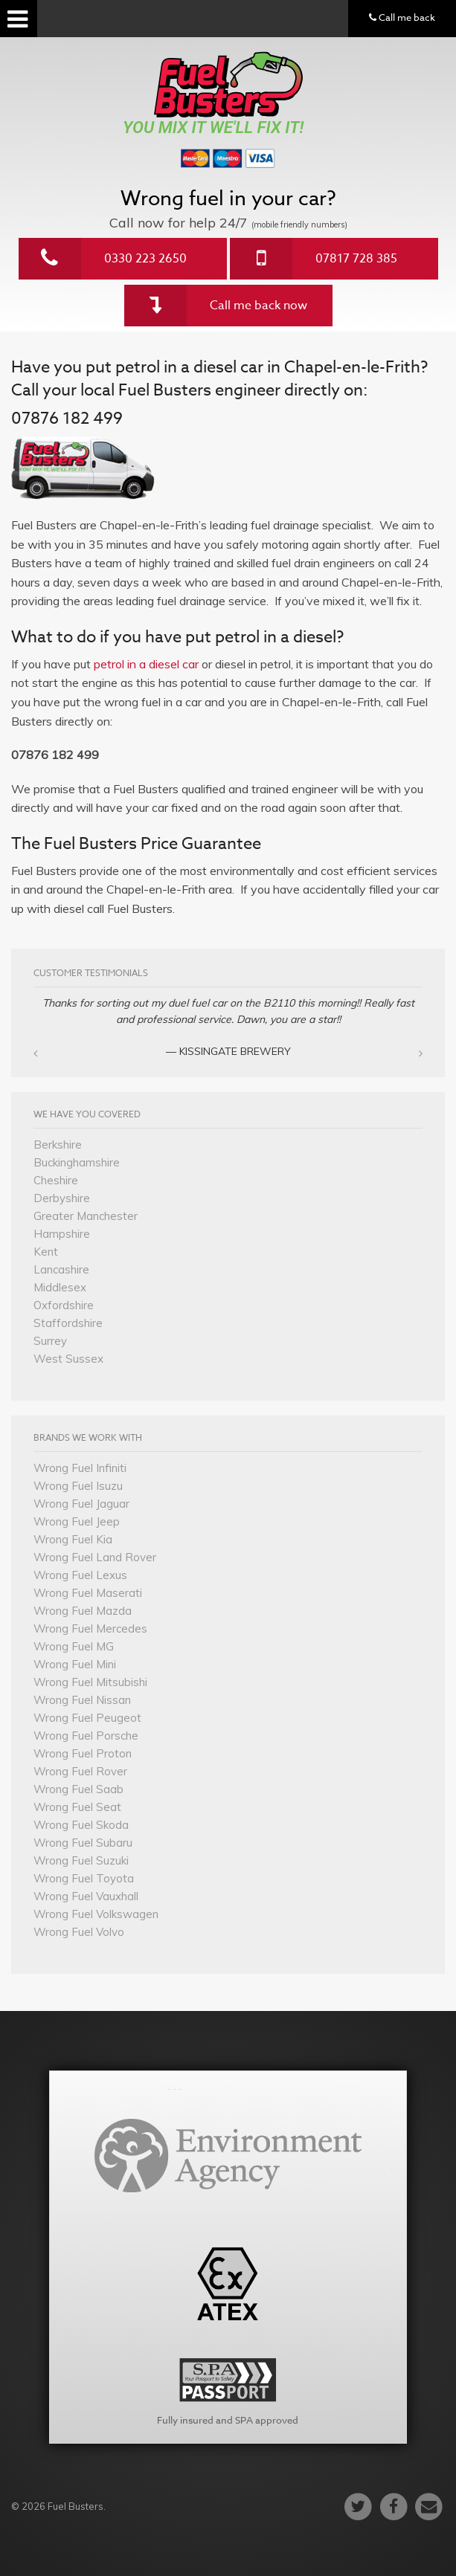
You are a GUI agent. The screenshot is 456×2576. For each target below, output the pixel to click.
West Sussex (68, 1359)
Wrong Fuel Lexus (80, 1575)
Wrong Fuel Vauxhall (85, 1896)
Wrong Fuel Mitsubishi (90, 1682)
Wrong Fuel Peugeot (87, 1718)
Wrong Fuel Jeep (76, 1521)
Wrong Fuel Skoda (81, 1825)
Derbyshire (61, 1198)
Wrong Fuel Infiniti (79, 1468)
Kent (45, 1252)
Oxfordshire (63, 1305)
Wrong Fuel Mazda (82, 1611)
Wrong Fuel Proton (82, 1753)
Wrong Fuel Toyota (83, 1878)
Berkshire (57, 1144)
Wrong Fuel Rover (80, 1771)
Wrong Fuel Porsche (85, 1735)
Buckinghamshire (76, 1162)
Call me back (402, 17)
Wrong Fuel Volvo (78, 1932)
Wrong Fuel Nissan (82, 1700)
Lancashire (61, 1269)
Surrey (50, 1341)
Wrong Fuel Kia (72, 1539)
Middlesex (59, 1287)
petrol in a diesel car (146, 663)
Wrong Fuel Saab (78, 1789)
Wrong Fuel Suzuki (81, 1860)
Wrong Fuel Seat (77, 1807)
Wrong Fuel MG (73, 1646)
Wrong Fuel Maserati (87, 1593)
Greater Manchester (85, 1216)
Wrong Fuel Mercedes (90, 1628)
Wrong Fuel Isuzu (78, 1486)
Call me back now (258, 305)
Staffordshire (68, 1323)
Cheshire (55, 1180)
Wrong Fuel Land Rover (94, 1557)
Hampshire (61, 1234)
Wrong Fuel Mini (74, 1664)
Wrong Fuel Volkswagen (95, 1914)
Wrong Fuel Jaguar (81, 1504)
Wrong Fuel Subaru (82, 1843)
